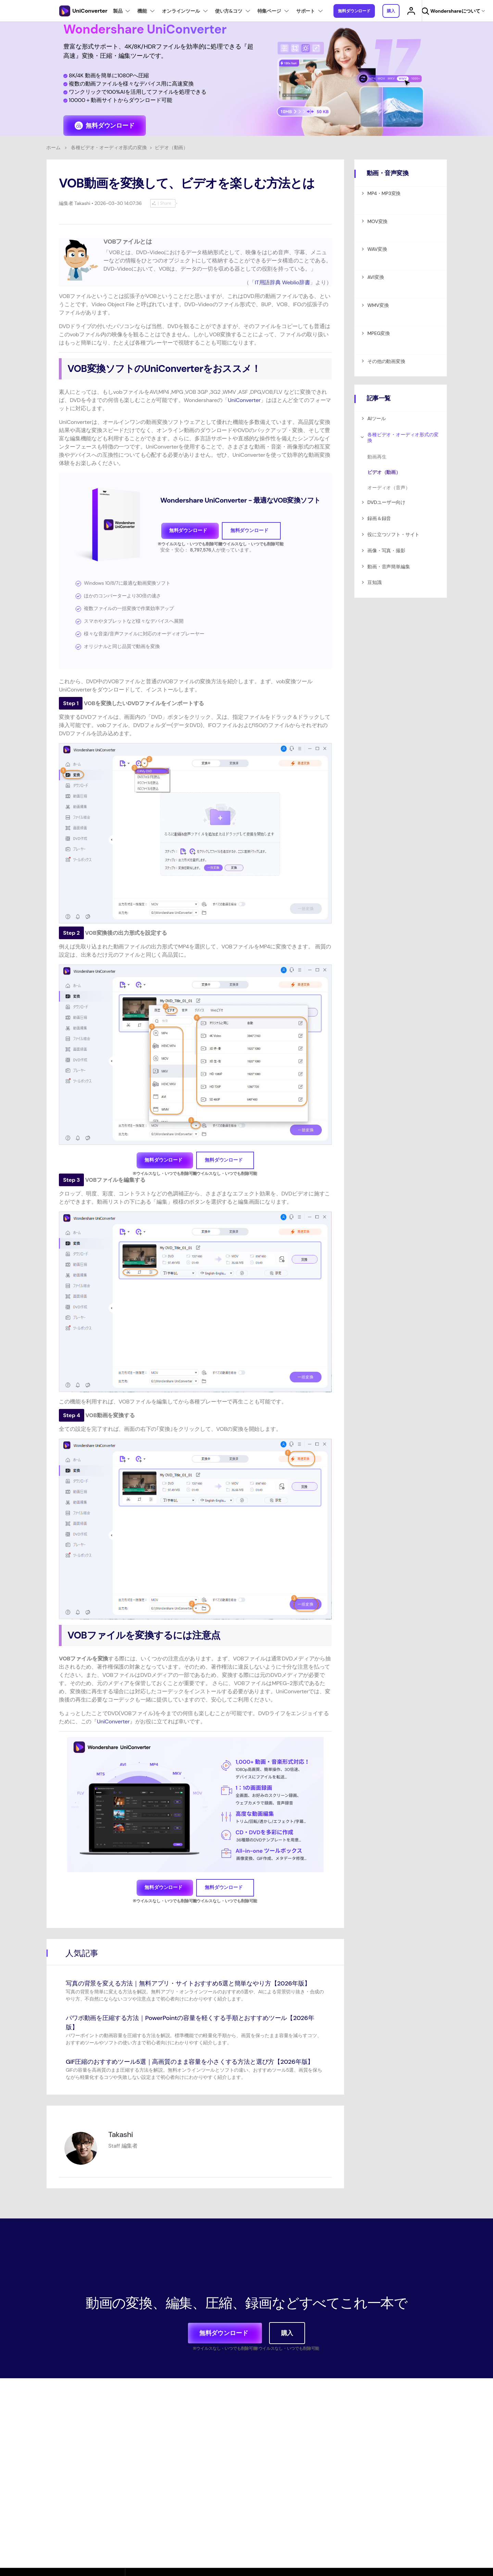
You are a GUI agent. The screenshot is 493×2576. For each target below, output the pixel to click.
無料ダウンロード (354, 11)
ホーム (53, 147)
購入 (391, 11)
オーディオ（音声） (388, 487)
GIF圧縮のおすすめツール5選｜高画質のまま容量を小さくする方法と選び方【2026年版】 (190, 2062)
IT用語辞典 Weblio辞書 (282, 282)
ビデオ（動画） (384, 472)
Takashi (81, 203)
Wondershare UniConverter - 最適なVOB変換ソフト (240, 500)
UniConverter (244, 400)
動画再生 (376, 457)
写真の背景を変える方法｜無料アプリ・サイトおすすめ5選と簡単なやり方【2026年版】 (188, 1983)
